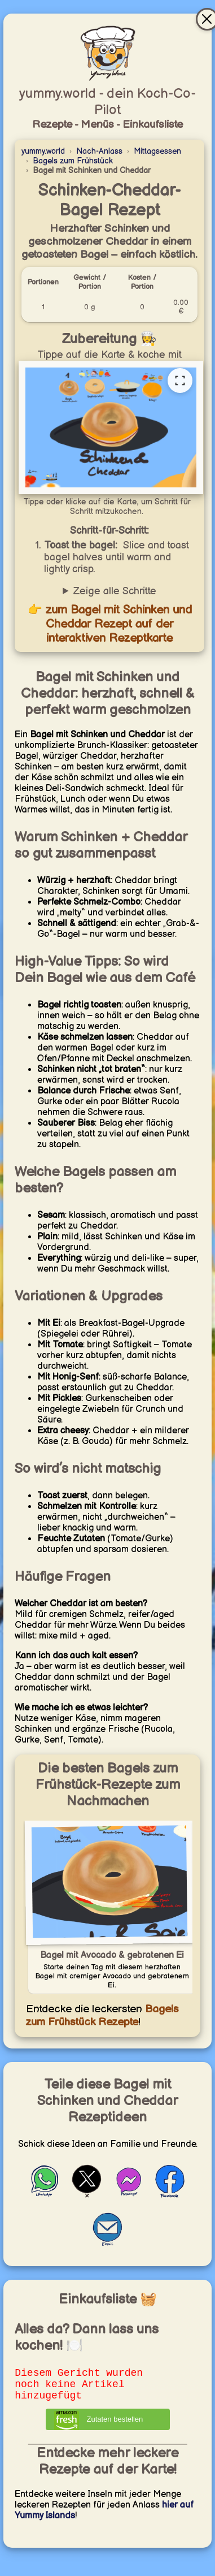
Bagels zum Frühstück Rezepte (102, 2016)
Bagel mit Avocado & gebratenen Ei (112, 1955)
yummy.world (43, 151)
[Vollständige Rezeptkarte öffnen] (180, 380)
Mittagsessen (157, 151)
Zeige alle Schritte (114, 591)
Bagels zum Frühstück (73, 161)
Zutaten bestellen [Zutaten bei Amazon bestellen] (115, 2426)
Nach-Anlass (99, 151)
